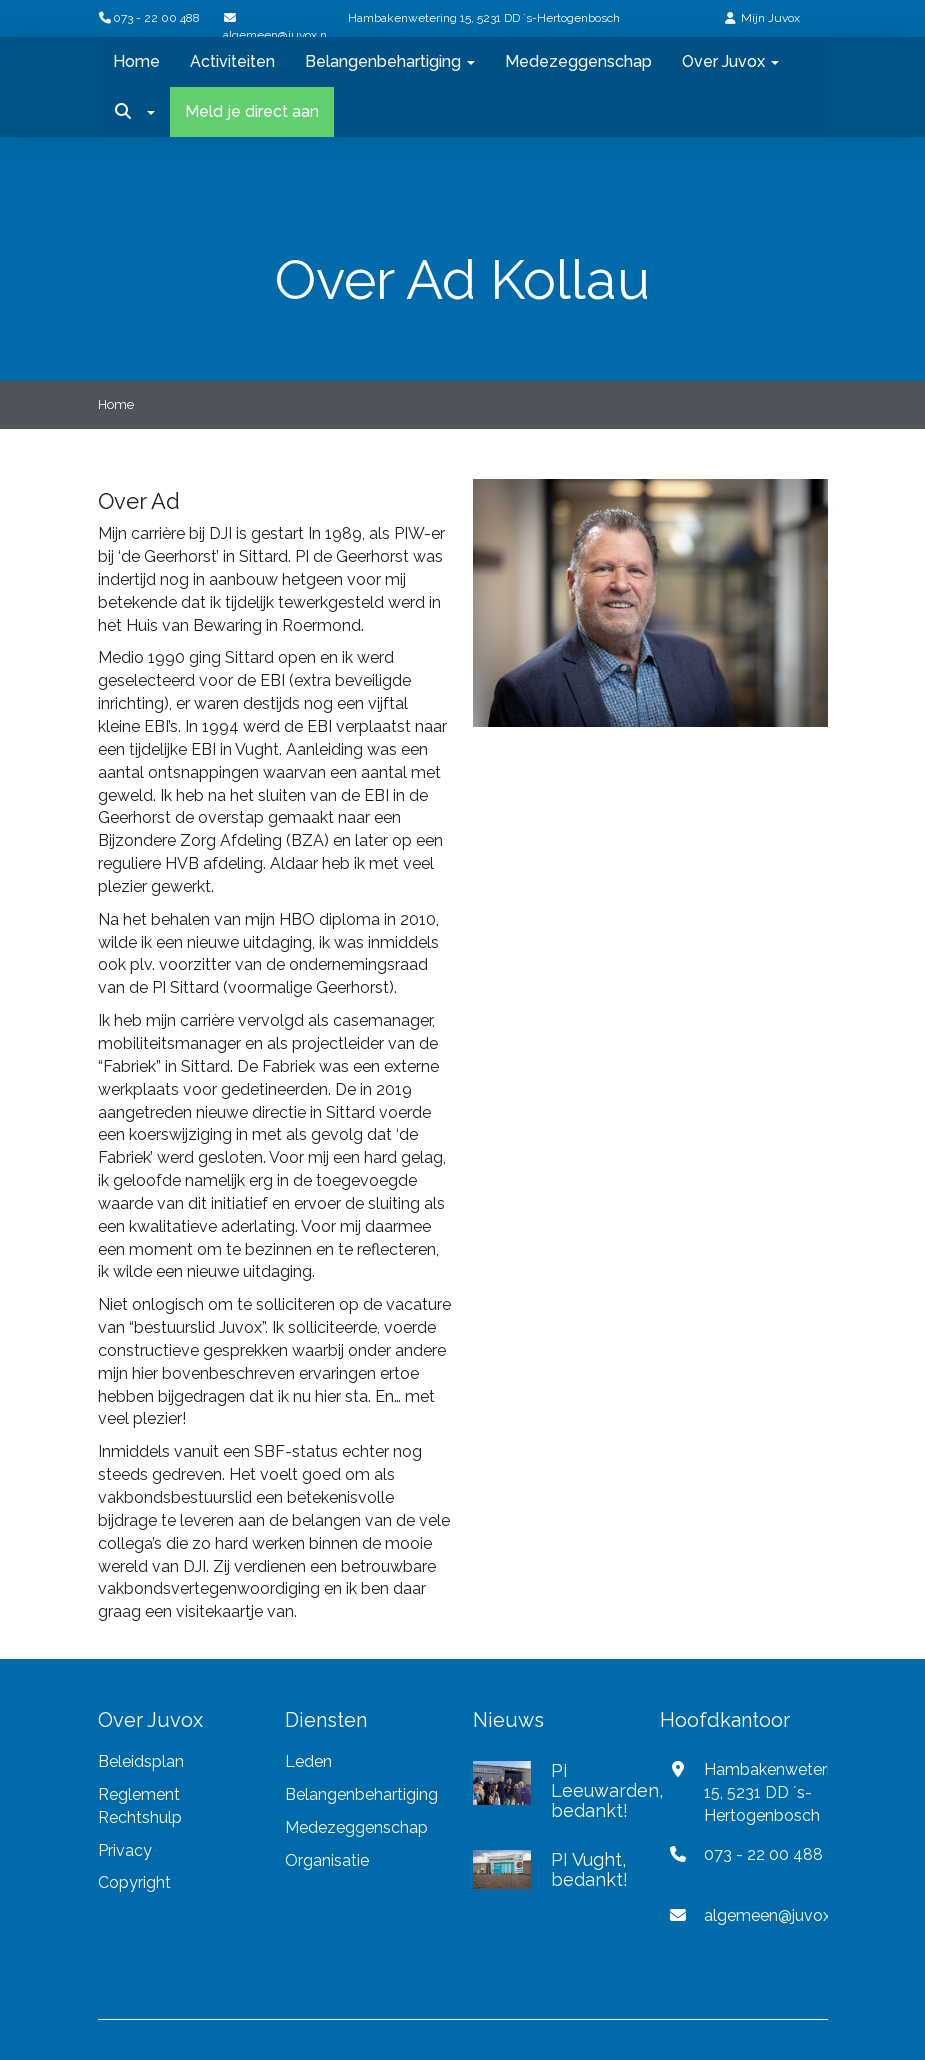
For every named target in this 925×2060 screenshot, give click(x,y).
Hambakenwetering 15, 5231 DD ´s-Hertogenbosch (484, 18)
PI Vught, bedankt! (589, 1869)
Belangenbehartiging (390, 61)
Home (136, 61)
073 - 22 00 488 (149, 18)
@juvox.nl (775, 1915)
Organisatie (327, 1860)
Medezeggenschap (578, 61)
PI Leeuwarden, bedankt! (607, 1790)
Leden (308, 1761)
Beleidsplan (141, 1761)
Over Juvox (730, 61)
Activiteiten (232, 61)
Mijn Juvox (770, 18)
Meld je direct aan (252, 111)
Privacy (127, 1850)
